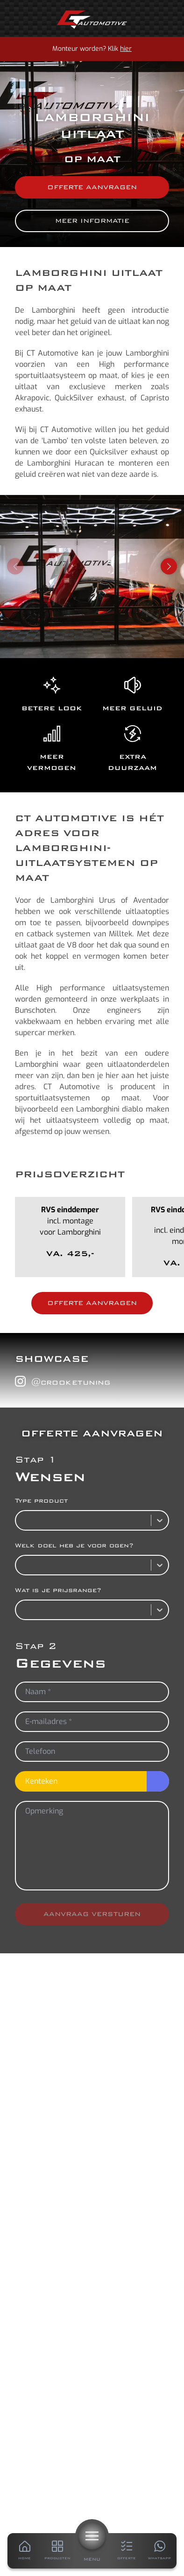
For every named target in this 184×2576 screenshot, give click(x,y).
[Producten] (57, 2551)
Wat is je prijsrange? (58, 1590)
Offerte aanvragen (92, 187)
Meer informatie (92, 221)
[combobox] (21, 1520)
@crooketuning (62, 1381)
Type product (41, 1500)
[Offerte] (127, 2551)
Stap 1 (36, 1459)
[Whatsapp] (159, 2551)
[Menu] (92, 2535)
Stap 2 (36, 1646)
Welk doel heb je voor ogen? (74, 1545)
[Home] (92, 19)
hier (126, 48)
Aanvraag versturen (92, 1914)
